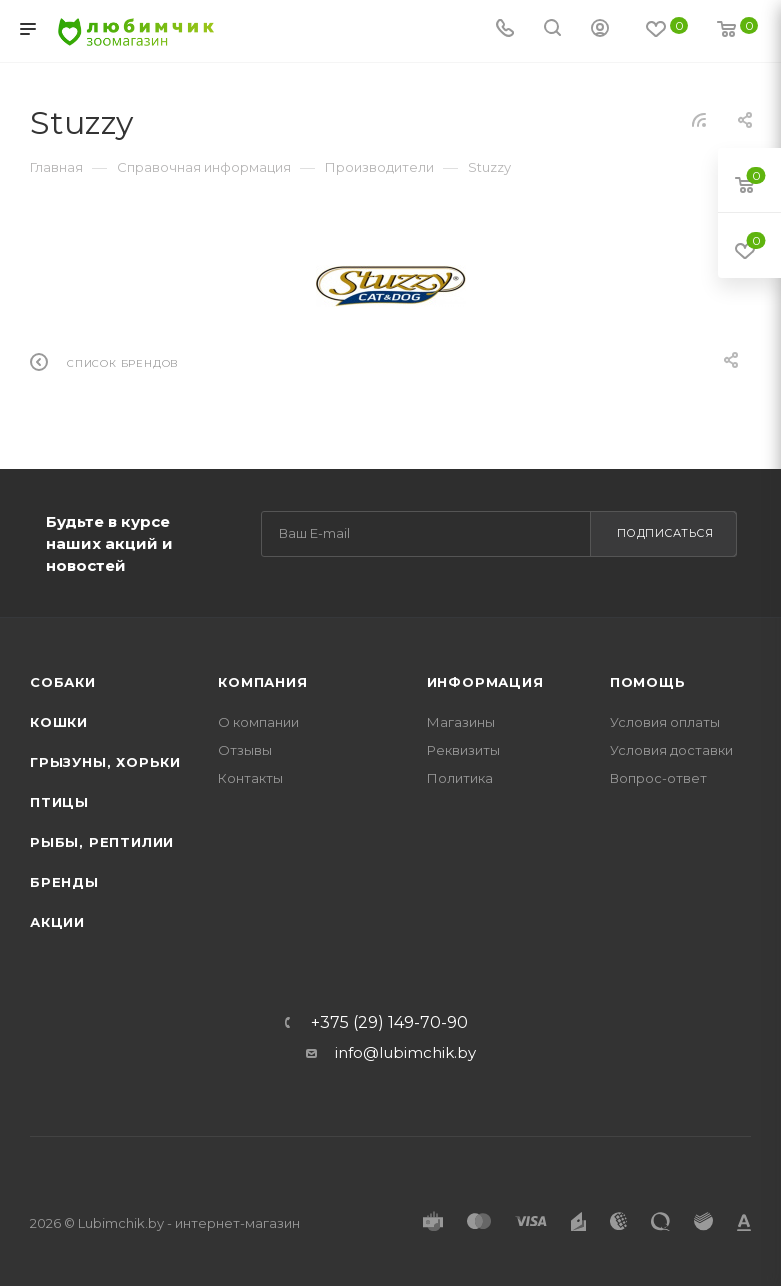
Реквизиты (463, 750)
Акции (57, 922)
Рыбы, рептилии (102, 842)
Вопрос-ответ (658, 778)
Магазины (461, 722)
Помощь (648, 682)
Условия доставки (671, 750)
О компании (258, 722)
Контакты (250, 778)
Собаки (63, 682)
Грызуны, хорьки (105, 762)
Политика (460, 778)
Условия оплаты (665, 722)
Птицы (59, 802)
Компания (262, 682)
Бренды (64, 882)
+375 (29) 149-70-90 (389, 1023)
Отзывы (245, 750)
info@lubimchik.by (405, 1052)
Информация (485, 682)
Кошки (59, 722)
